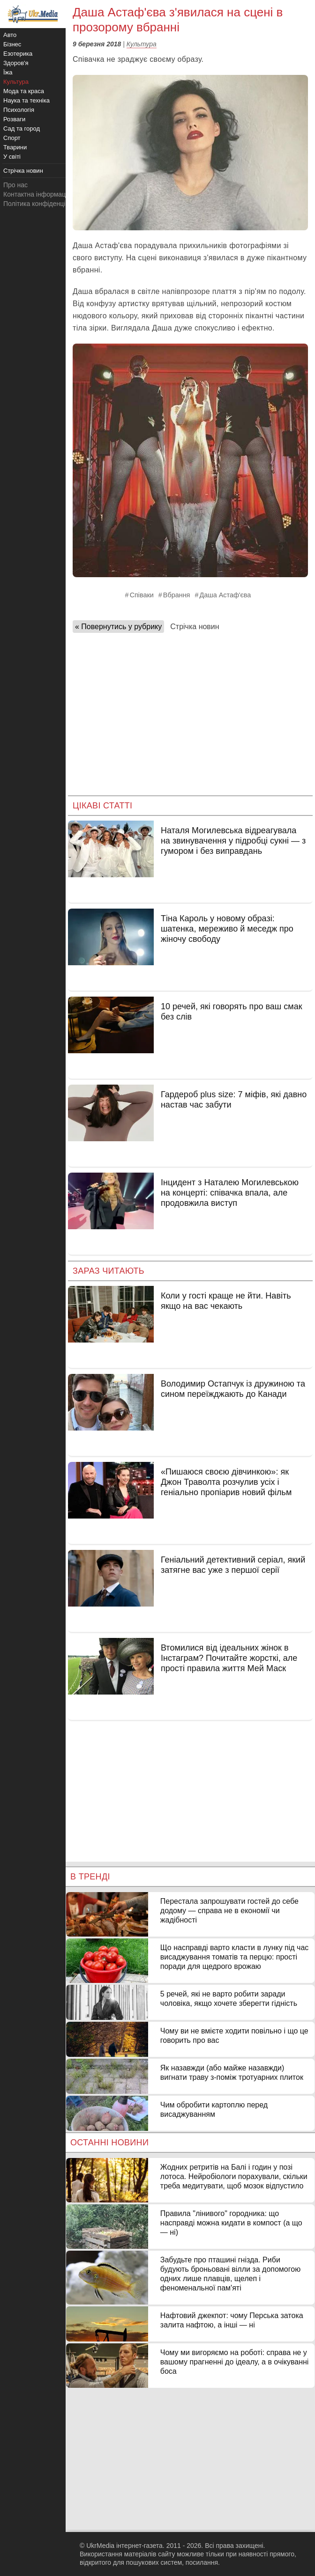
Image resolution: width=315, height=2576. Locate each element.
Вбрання (176, 595)
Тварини (15, 147)
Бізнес (12, 44)
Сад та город (21, 128)
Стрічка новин (194, 627)
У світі (12, 156)
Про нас (15, 185)
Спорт (12, 137)
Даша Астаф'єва (225, 595)
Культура (142, 44)
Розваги (14, 119)
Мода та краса (23, 91)
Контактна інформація (37, 194)
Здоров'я (16, 62)
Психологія (18, 109)
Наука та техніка (26, 100)
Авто (9, 34)
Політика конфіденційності (43, 203)
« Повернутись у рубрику (118, 627)
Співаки (142, 595)
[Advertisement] (190, 711)
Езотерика (17, 53)
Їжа (8, 72)
